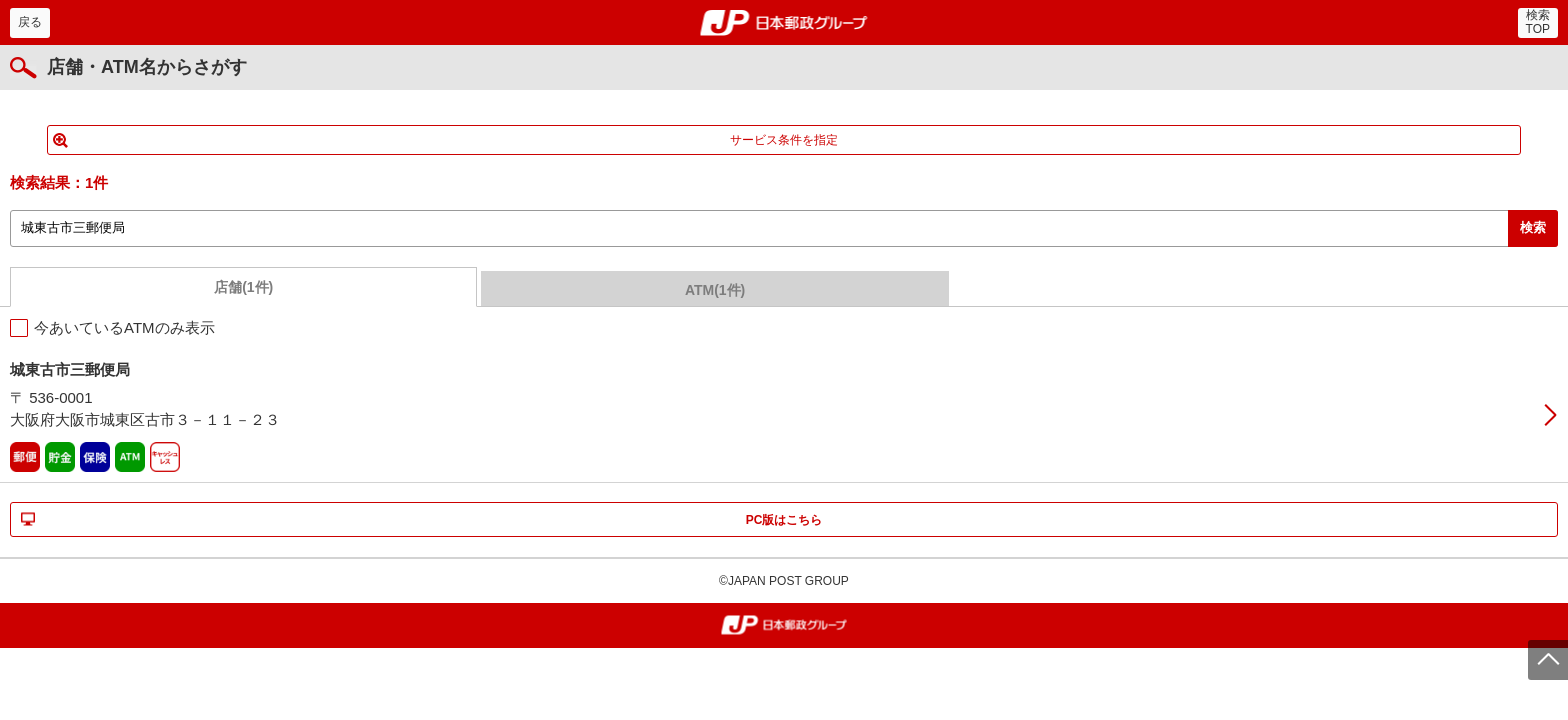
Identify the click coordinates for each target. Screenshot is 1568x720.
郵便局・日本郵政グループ (784, 23)
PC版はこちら (784, 520)
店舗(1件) (243, 287)
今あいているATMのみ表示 (124, 327)
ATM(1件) (715, 290)
